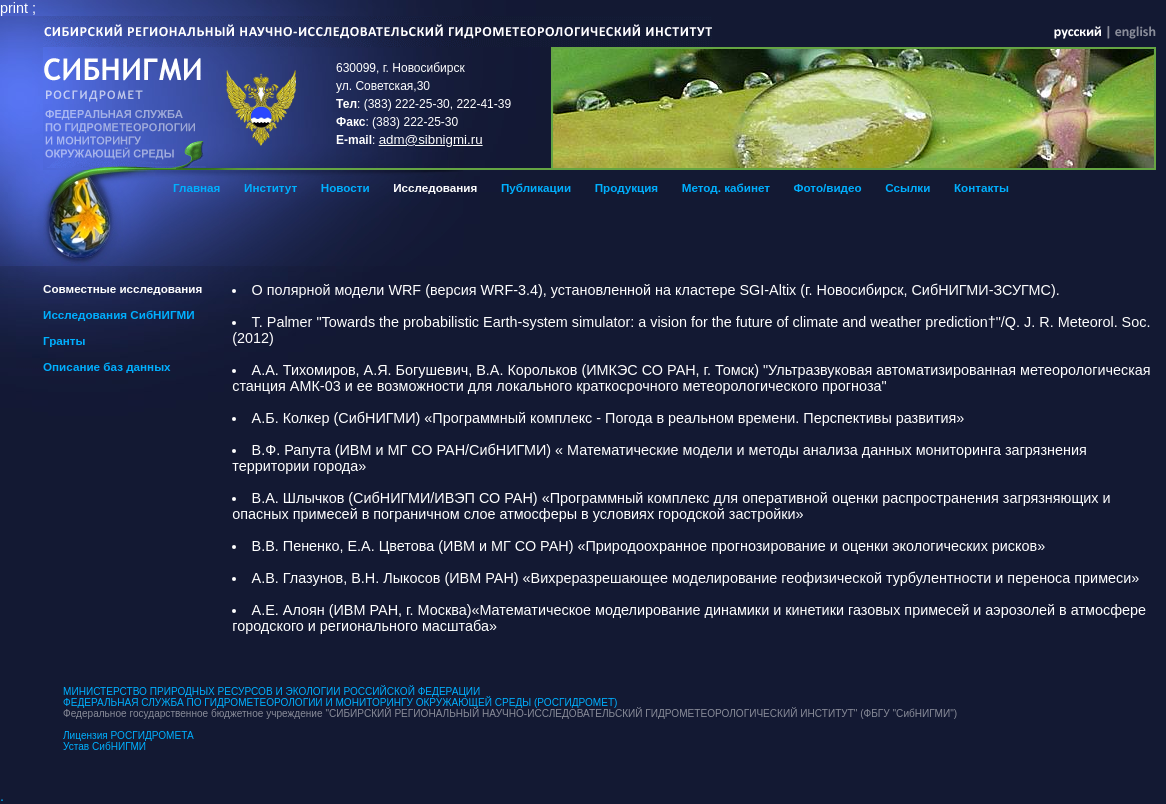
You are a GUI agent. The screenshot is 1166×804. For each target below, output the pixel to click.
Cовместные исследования (122, 288)
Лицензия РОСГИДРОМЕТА (128, 735)
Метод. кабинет (726, 187)
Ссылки (907, 187)
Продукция (626, 187)
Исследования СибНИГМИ (119, 314)
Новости (345, 187)
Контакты (981, 187)
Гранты (64, 340)
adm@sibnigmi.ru (431, 139)
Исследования (435, 187)
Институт (270, 187)
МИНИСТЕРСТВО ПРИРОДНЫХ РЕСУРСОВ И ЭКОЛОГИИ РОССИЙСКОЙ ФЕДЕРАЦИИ (271, 691)
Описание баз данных (107, 366)
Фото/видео (828, 187)
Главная (196, 187)
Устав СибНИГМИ (104, 746)
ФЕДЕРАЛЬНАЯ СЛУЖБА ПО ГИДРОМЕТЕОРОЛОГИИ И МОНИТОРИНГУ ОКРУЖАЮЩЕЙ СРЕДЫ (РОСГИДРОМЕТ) (340, 702)
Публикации (536, 187)
